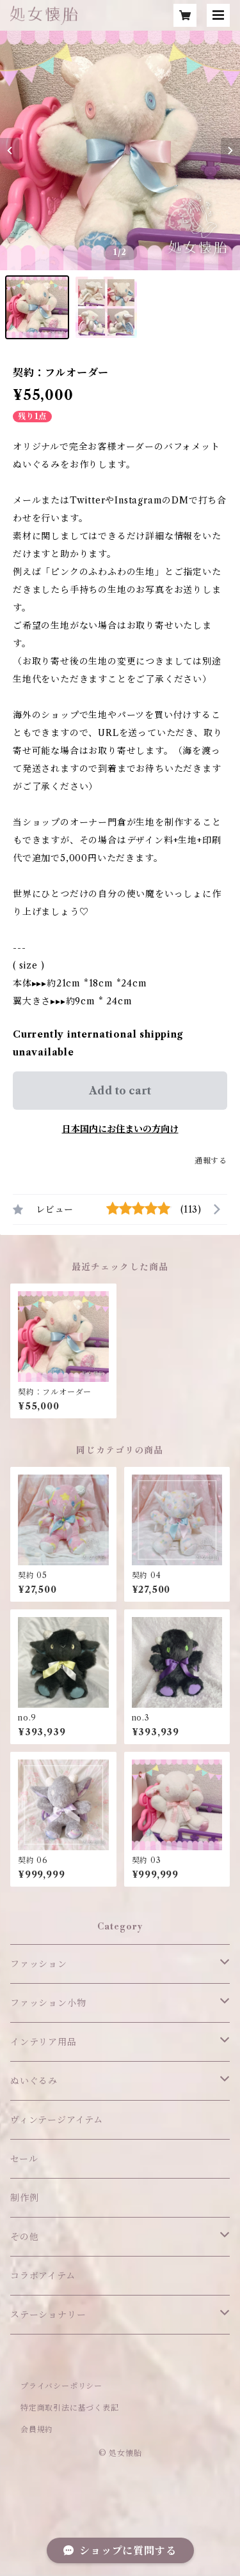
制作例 (24, 2198)
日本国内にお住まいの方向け (120, 1129)
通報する (211, 1160)
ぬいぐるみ (34, 2081)
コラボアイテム (43, 2275)
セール (24, 2159)
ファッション (38, 1964)
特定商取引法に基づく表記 (69, 2407)
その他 (24, 2236)
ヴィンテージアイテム (56, 2120)
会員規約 (36, 2429)
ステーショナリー (48, 2314)
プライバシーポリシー (61, 2386)
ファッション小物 (48, 2003)
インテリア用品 (43, 2042)
